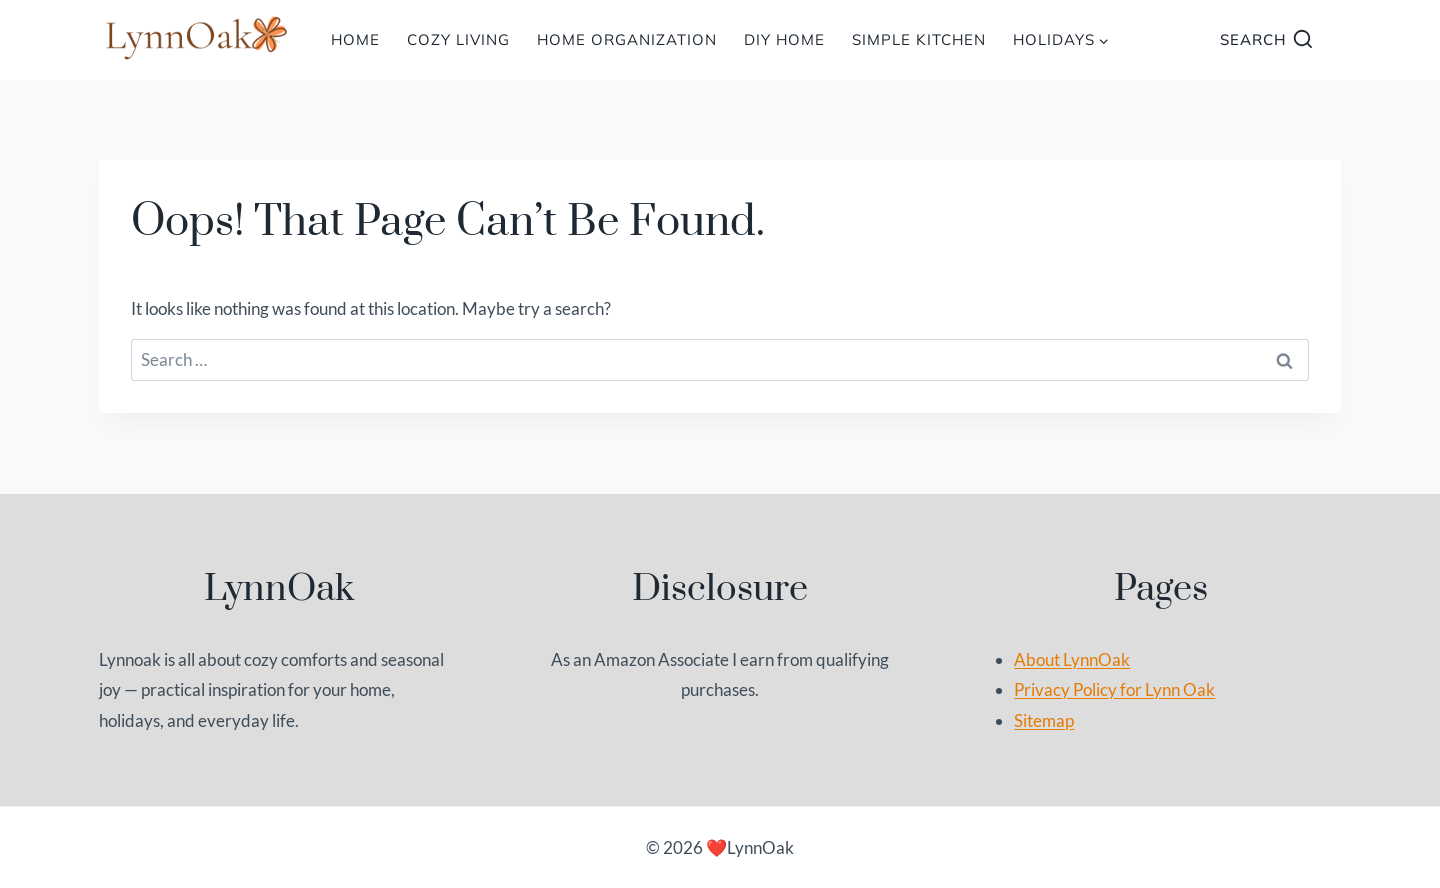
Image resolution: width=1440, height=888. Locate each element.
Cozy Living (458, 39)
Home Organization (627, 39)
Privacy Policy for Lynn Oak (1114, 689)
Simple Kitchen (919, 39)
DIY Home (784, 39)
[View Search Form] (1266, 40)
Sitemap (1044, 720)
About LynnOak (1072, 659)
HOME (355, 39)
